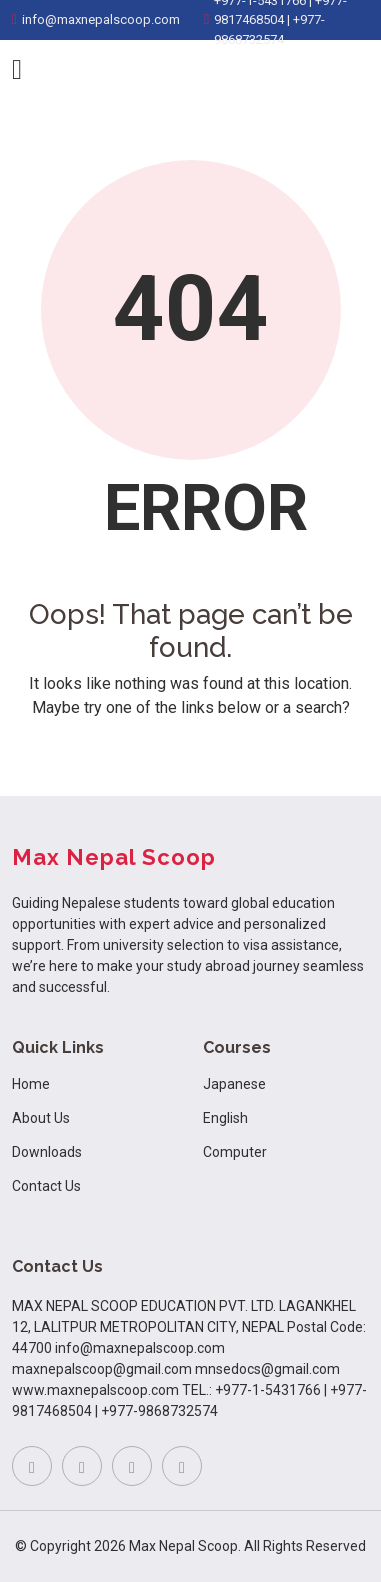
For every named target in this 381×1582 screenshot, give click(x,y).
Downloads (47, 1152)
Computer (235, 1152)
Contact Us (46, 1186)
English (225, 1118)
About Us (41, 1118)
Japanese (234, 1084)
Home (31, 1084)
